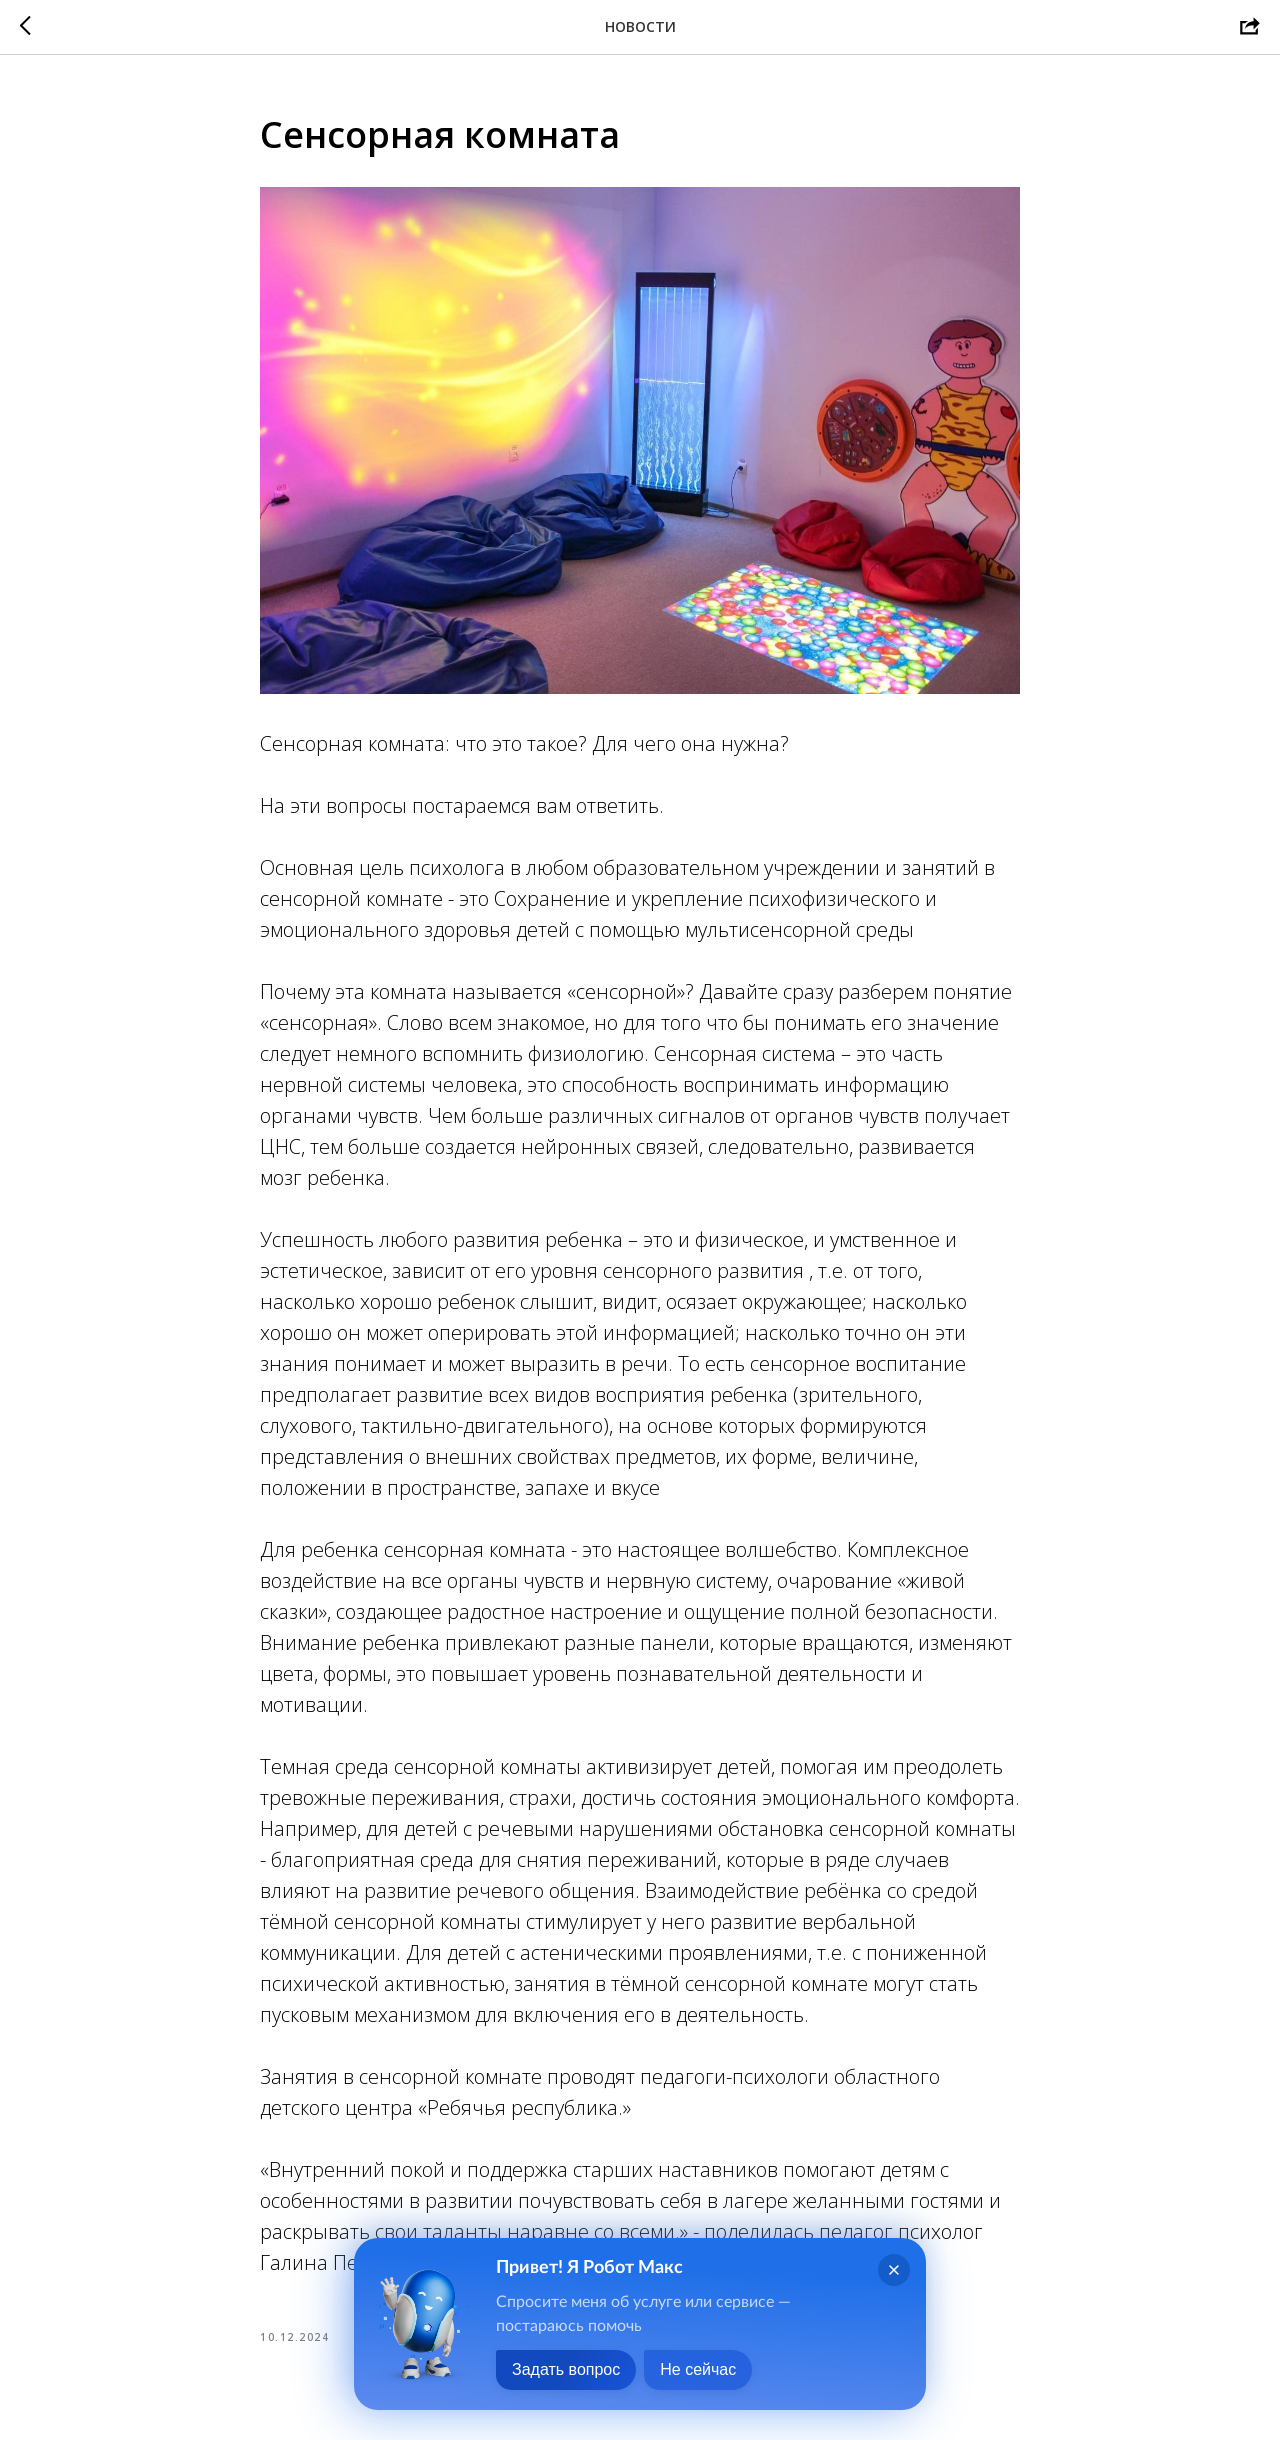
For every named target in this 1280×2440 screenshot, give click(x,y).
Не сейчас (698, 2369)
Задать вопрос (566, 2369)
